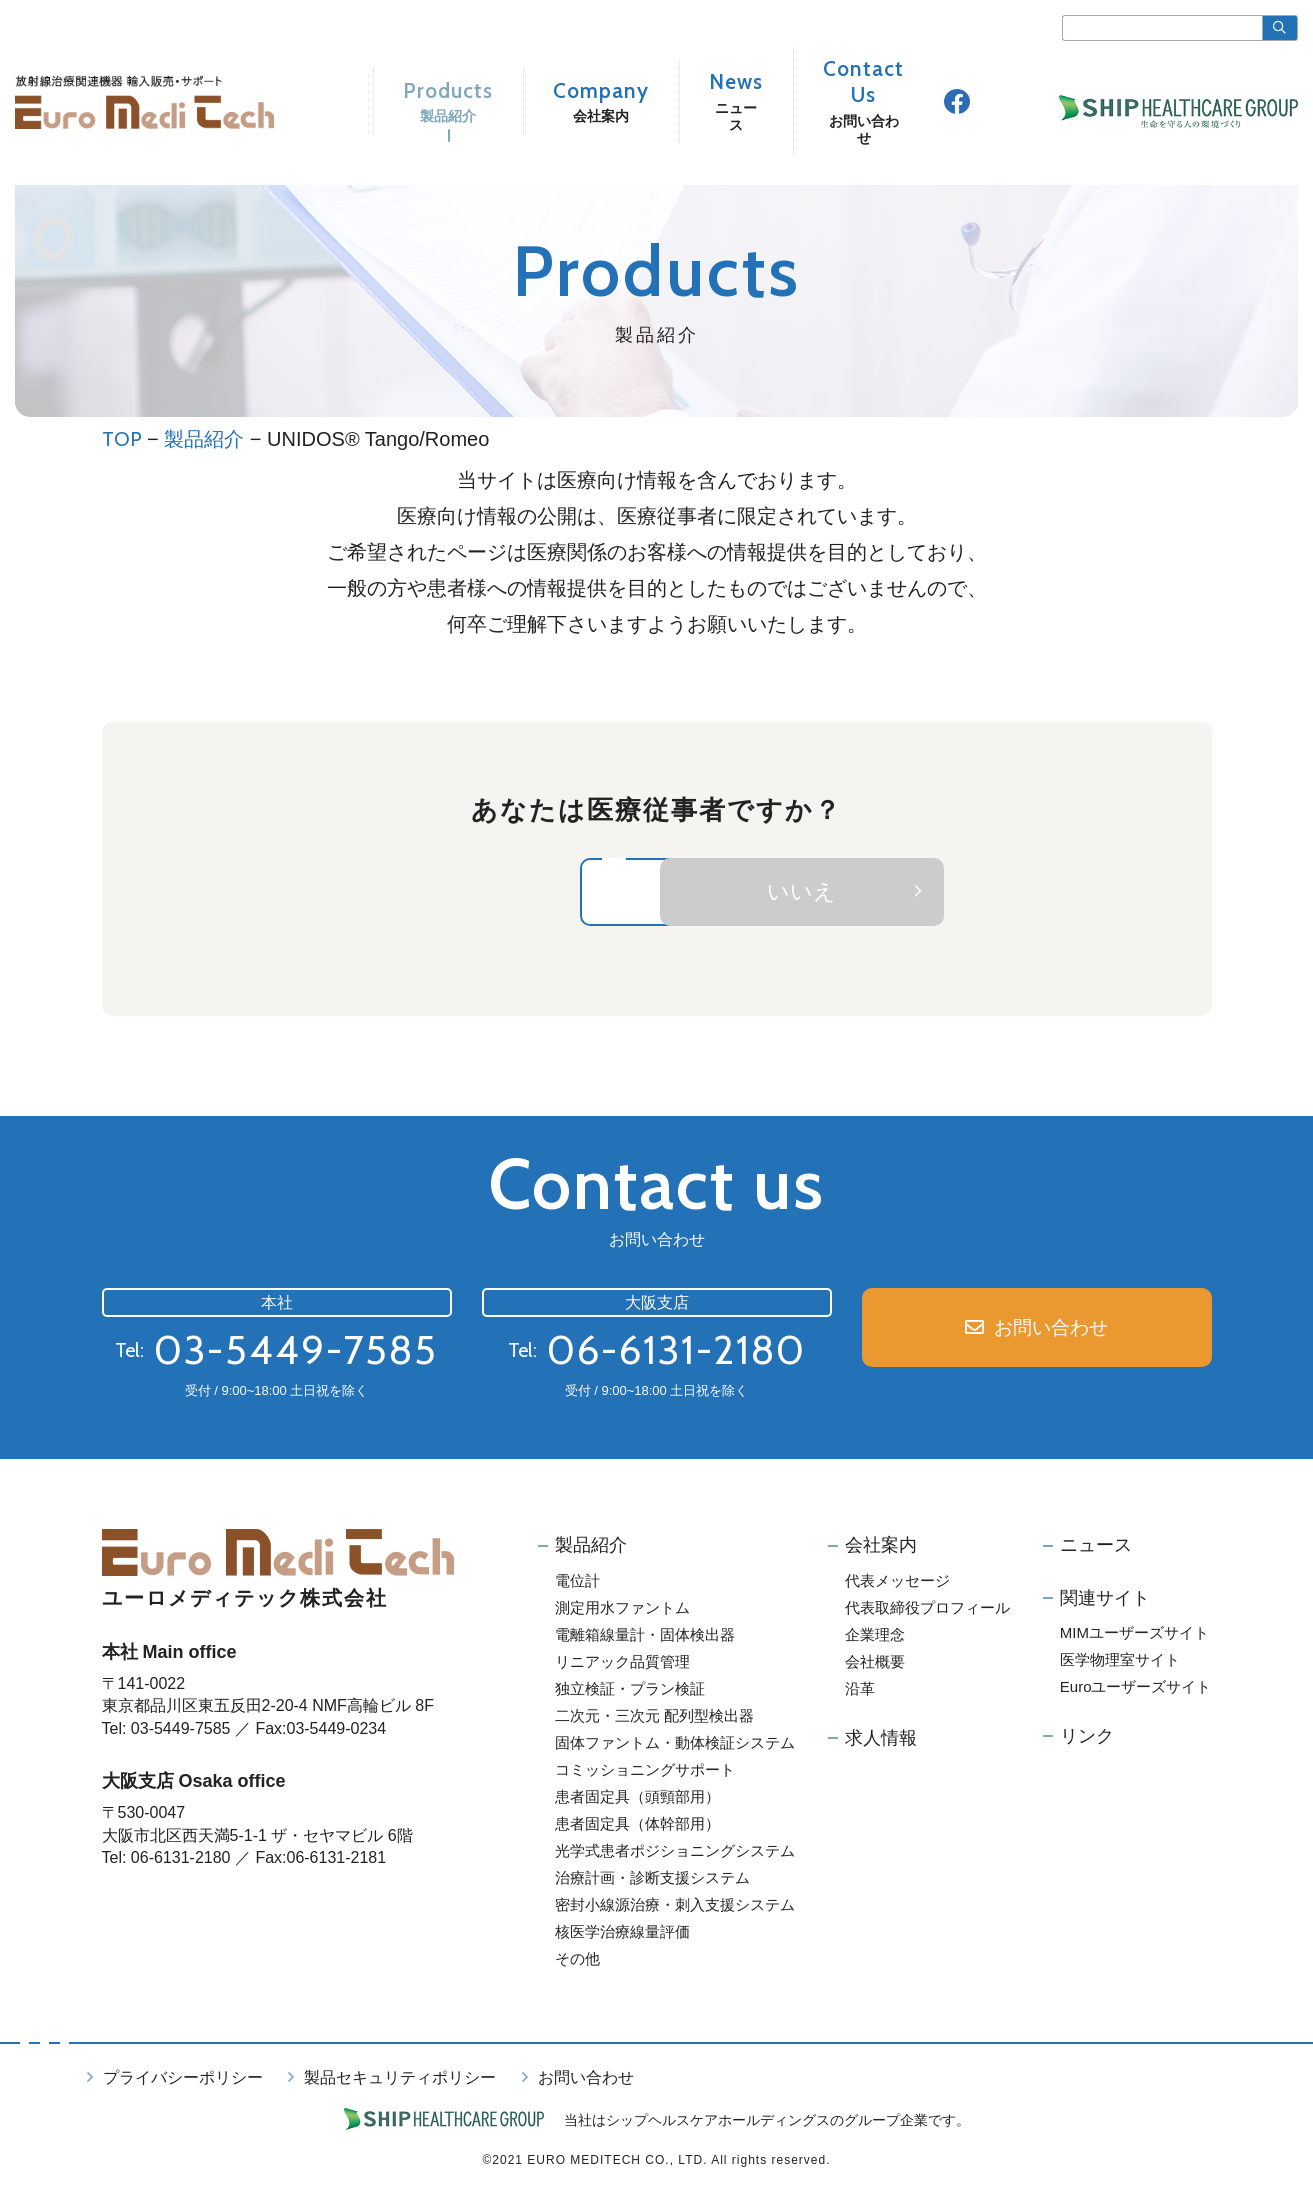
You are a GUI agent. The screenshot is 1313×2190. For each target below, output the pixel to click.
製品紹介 (204, 439)
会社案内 (881, 1547)
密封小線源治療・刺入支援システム (675, 1906)
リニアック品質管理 (622, 1663)
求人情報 (881, 1740)
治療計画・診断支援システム (652, 1879)
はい (519, 892)
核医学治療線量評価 (622, 1933)
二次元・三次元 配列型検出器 (654, 1717)
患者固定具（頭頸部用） (637, 1798)
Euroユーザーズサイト (1136, 1688)
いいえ (938, 892)
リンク (1087, 1738)
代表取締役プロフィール (927, 1609)
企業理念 (875, 1636)
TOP (122, 439)
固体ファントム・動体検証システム (675, 1744)
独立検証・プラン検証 (630, 1690)
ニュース (1096, 1547)
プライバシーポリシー (183, 2079)
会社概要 (875, 1663)
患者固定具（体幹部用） (637, 1825)
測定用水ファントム (622, 1609)
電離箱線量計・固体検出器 (645, 1636)
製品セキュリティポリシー (400, 2079)
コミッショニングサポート (645, 1771)
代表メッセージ (897, 1582)
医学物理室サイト (1120, 1661)
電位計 (577, 1582)
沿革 (860, 1690)
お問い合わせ (1052, 1330)
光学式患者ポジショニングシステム (675, 1852)
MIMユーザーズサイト (1134, 1634)
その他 (577, 1960)
